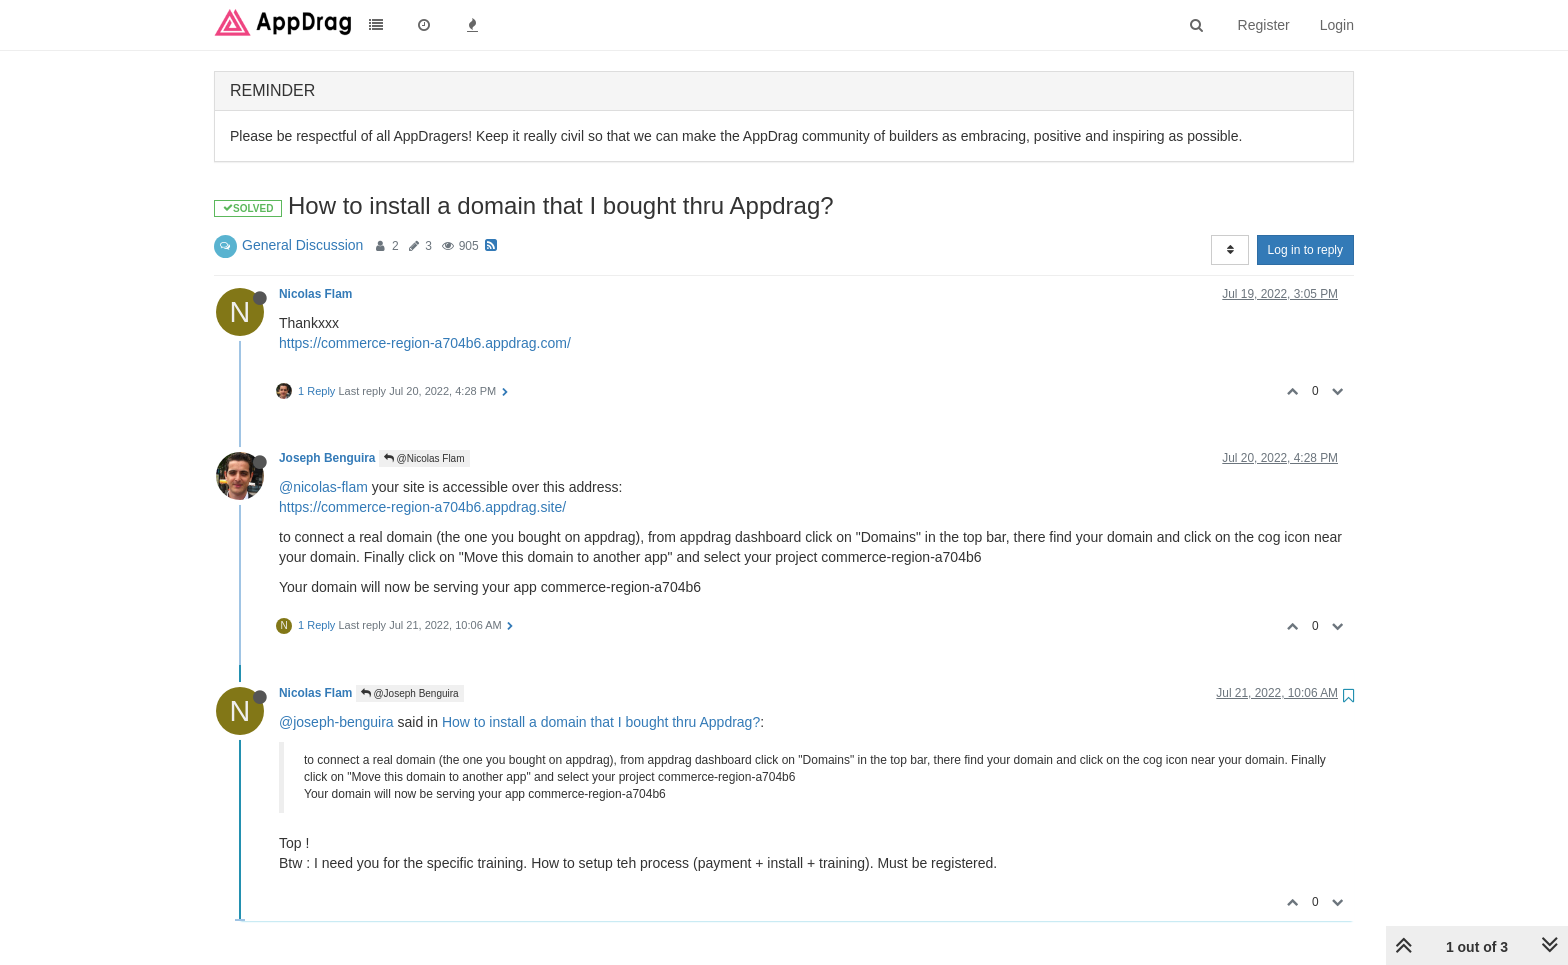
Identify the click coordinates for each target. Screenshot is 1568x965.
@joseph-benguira (336, 722)
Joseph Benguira (327, 458)
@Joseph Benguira (410, 693)
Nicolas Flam (315, 294)
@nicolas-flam (323, 487)
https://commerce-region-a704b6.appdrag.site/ (422, 507)
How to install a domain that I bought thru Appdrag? (601, 722)
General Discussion (302, 245)
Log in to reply (1305, 250)
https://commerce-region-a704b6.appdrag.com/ (425, 343)
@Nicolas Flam (424, 458)
